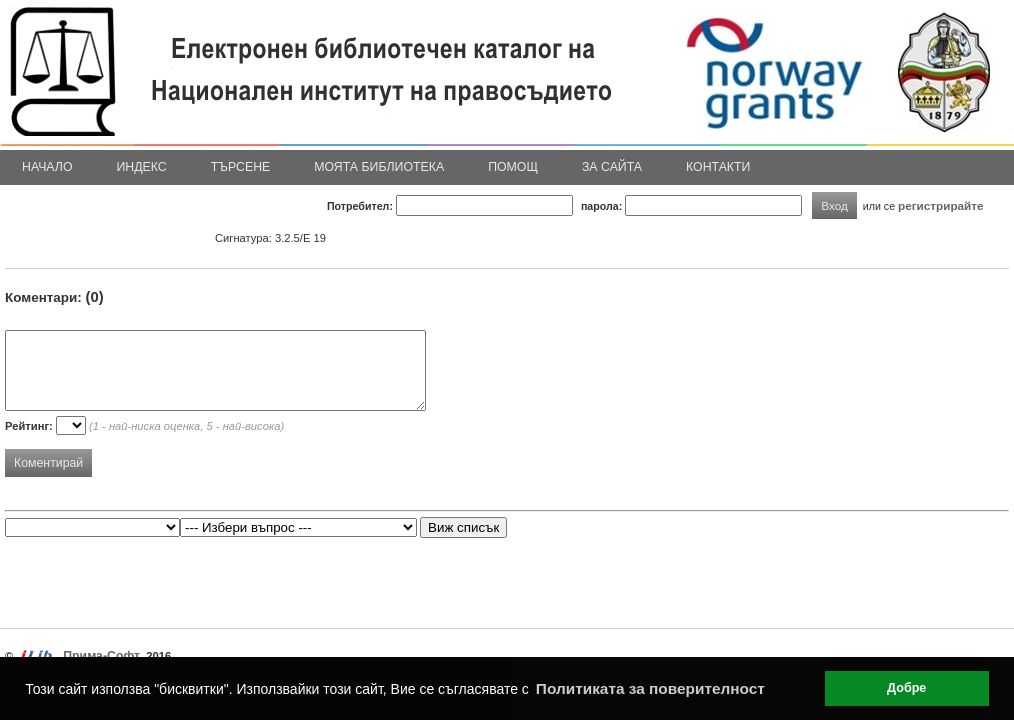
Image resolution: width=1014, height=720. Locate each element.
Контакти (718, 167)
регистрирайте (941, 205)
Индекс (142, 167)
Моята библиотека (379, 167)
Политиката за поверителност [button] (650, 688)
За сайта (612, 167)
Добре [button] (906, 688)
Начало (47, 167)
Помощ (513, 167)
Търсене (241, 167)
